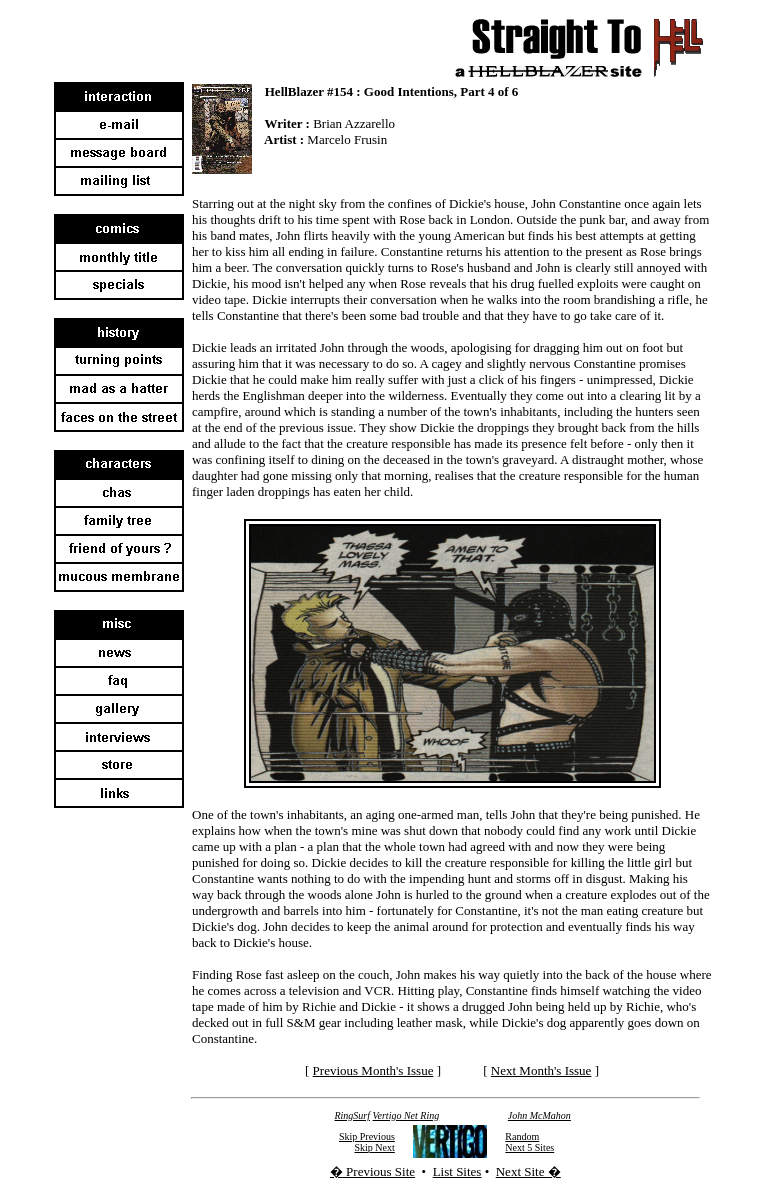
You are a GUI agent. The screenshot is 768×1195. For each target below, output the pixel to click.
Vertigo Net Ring (406, 1115)
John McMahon (539, 1115)
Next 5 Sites (529, 1147)
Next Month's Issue (541, 1070)
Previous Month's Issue (373, 1070)
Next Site (522, 1171)
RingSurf (352, 1115)
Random (522, 1136)
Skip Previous (367, 1136)
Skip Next (375, 1147)
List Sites (457, 1171)
